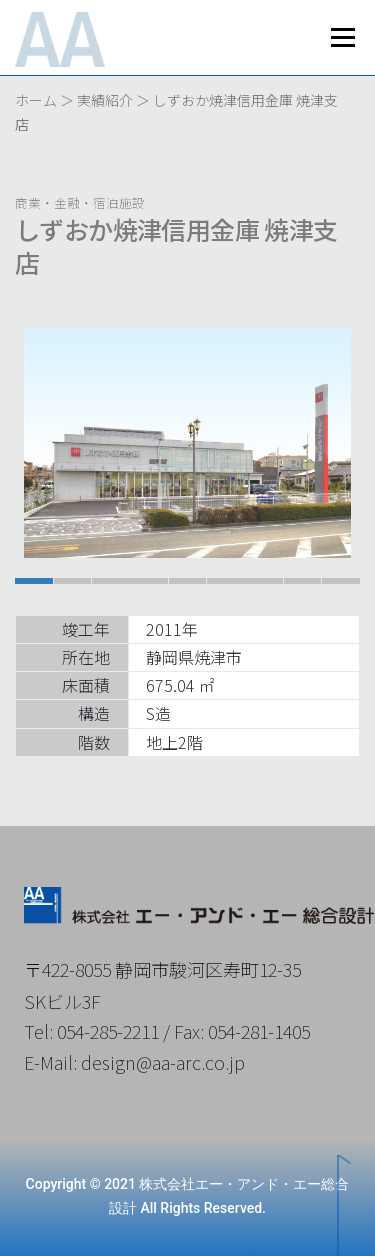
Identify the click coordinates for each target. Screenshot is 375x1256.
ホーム (36, 100)
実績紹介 (105, 100)
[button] (34, 581)
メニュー (342, 37)
